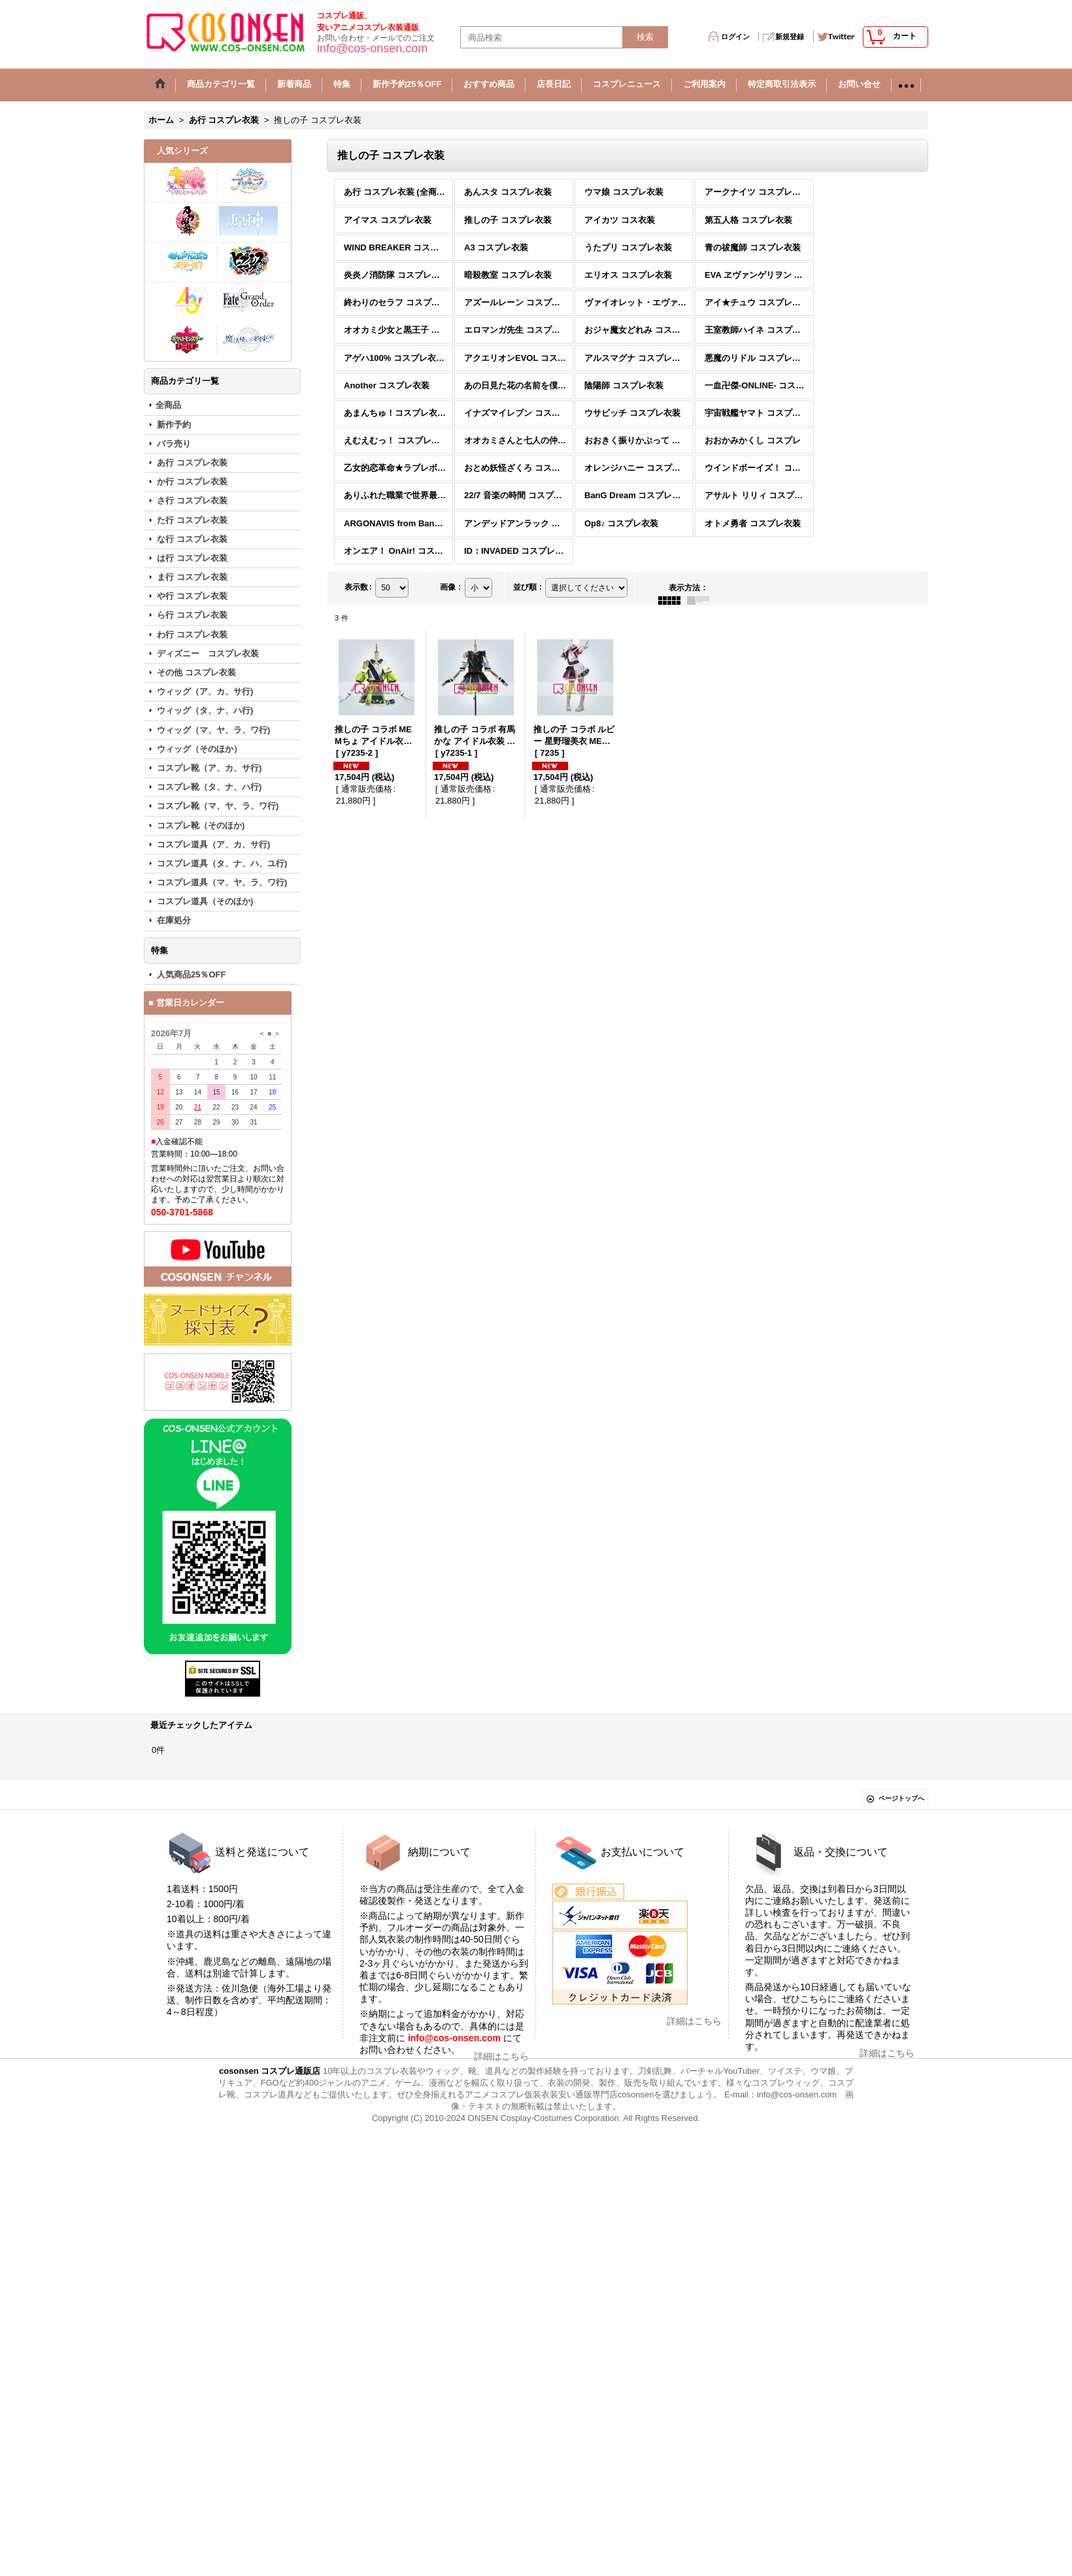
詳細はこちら (501, 2056)
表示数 (358, 587)
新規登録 (789, 37)
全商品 (168, 405)
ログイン (735, 37)
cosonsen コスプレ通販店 (269, 2071)
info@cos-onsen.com (453, 2038)
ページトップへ (901, 1798)
